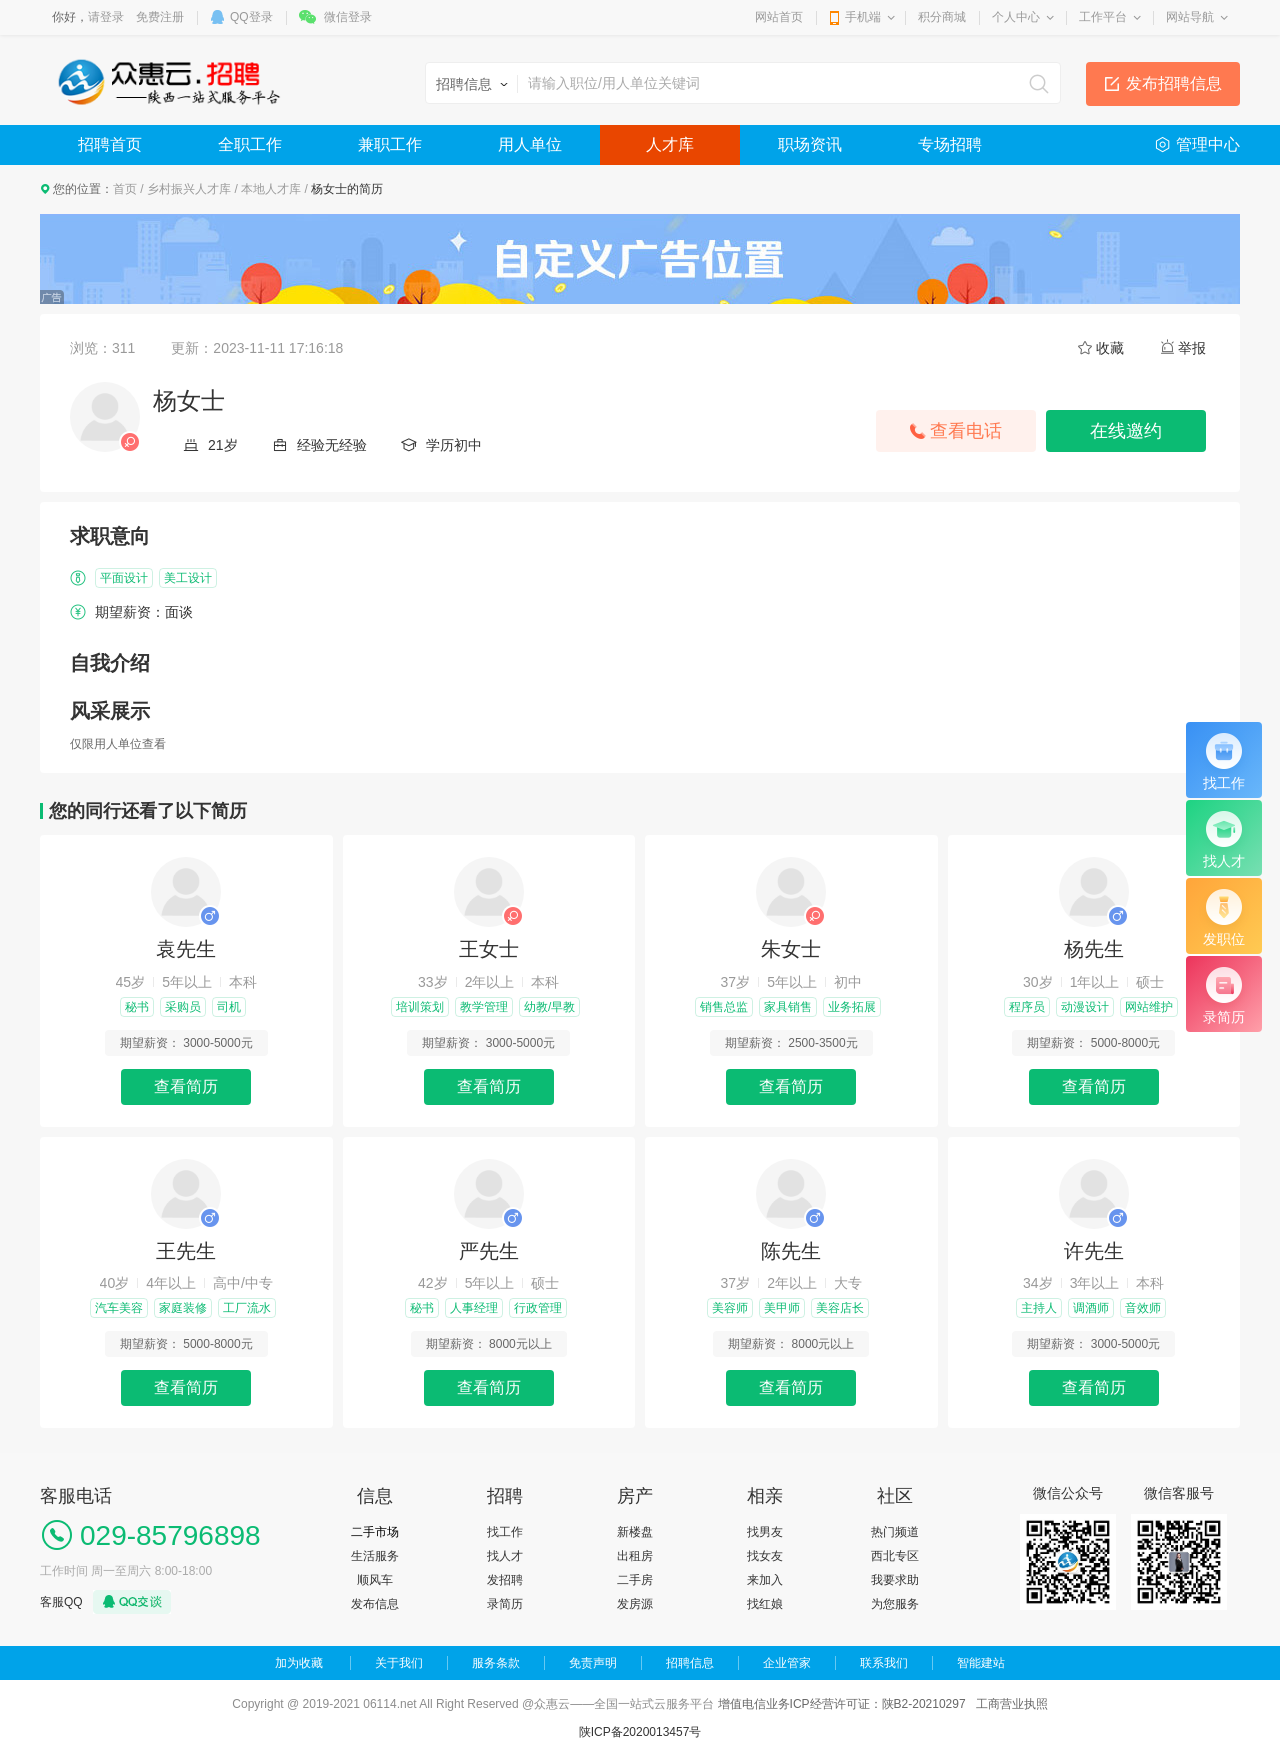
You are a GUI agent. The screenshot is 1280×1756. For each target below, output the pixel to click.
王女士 (489, 949)
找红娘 (765, 1604)
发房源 (635, 1604)
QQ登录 (251, 17)
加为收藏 (299, 1663)
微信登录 (348, 17)
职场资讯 (810, 144)
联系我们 (884, 1663)
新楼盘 (635, 1532)
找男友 (765, 1532)
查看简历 (186, 1086)
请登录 (106, 17)
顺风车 (375, 1580)
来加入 (765, 1580)
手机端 (863, 17)
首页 (125, 189)
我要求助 (895, 1580)
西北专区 (895, 1556)
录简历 (505, 1604)
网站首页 (779, 17)
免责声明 (593, 1663)
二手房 (635, 1580)
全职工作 (250, 144)
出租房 (635, 1556)
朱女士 (791, 949)
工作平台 (1103, 17)
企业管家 (787, 1663)
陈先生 (791, 1251)
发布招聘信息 (1174, 83)
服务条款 (496, 1663)
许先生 (1094, 1251)
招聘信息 (690, 1663)
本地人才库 (271, 189)
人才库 (670, 144)
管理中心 (1208, 144)
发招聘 (505, 1580)
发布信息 (375, 1604)
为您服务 (895, 1604)
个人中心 (1016, 17)
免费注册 (160, 17)
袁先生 (186, 949)
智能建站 (981, 1663)
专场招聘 (950, 144)
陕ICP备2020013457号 (640, 1732)
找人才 (505, 1556)
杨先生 (1094, 949)
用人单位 (530, 144)
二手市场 (375, 1532)
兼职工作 (390, 144)
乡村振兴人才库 (189, 189)
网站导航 (1190, 17)
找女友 (765, 1556)
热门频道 (895, 1532)
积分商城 (942, 17)
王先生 (186, 1251)
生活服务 (375, 1556)
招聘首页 (110, 144)
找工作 (505, 1532)
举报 (1192, 348)
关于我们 (399, 1663)
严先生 (489, 1251)
